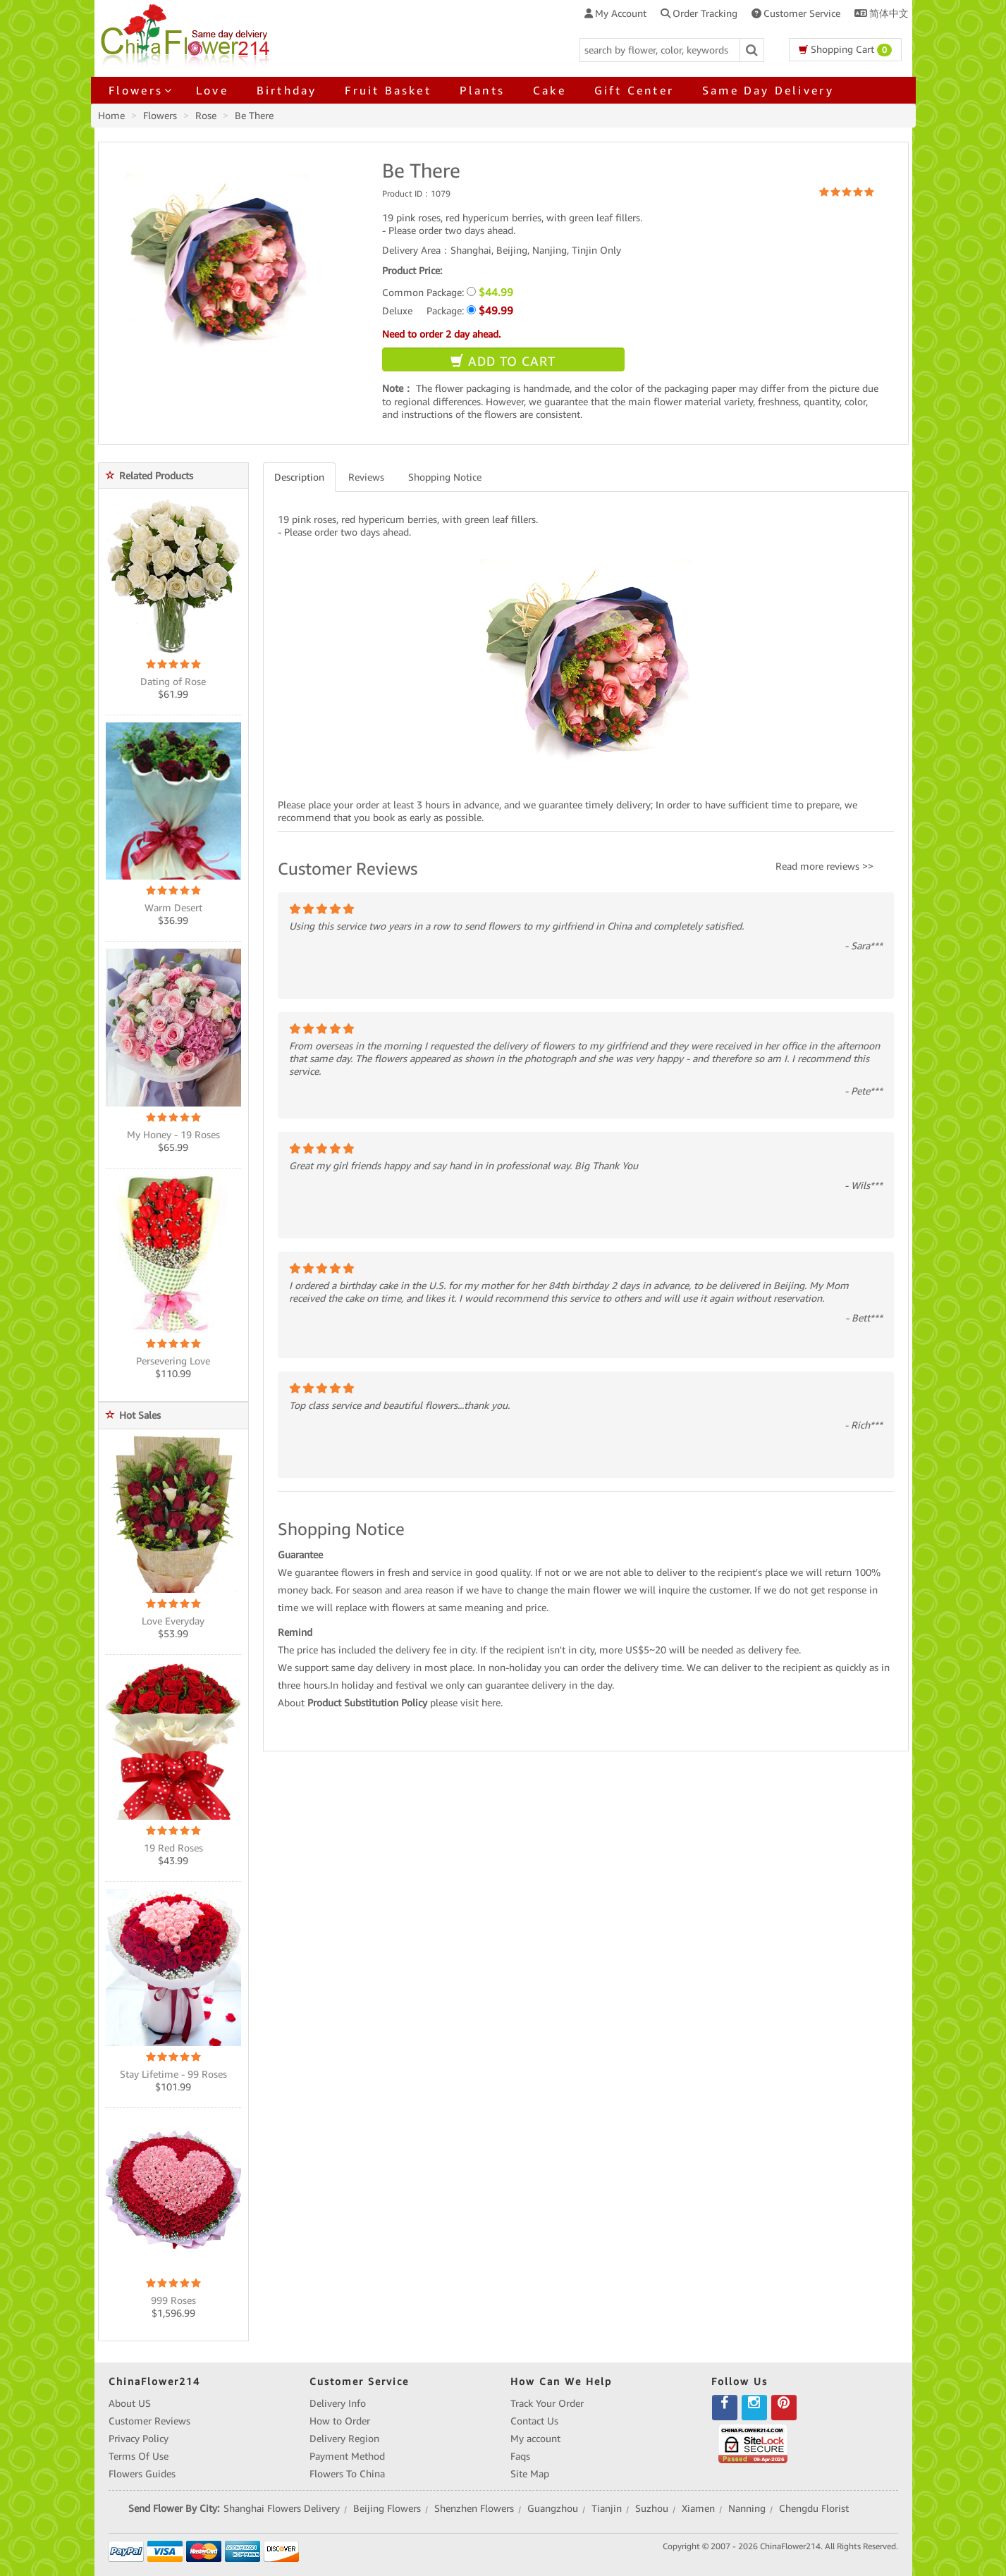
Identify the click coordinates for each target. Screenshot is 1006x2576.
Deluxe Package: (447, 310)
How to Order (339, 2421)
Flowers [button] (138, 90)
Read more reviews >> (824, 866)
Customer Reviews (149, 2421)
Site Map (529, 2473)
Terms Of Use (138, 2456)
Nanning (747, 2508)
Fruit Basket (388, 90)
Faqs (520, 2456)
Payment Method (347, 2456)
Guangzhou (552, 2508)
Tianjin (606, 2508)
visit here (480, 1702)
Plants (482, 90)
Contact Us (534, 2421)
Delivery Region (344, 2438)
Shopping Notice (444, 477)
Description (299, 477)
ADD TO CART (503, 361)
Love (212, 90)
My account (535, 2438)
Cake (549, 90)
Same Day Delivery (768, 90)
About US (130, 2403)
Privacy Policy (138, 2438)
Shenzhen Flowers (474, 2508)
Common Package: (447, 292)
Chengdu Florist (814, 2508)
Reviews (366, 477)
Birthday (287, 90)
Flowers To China (347, 2473)
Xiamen (698, 2508)
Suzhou (651, 2508)
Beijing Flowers (387, 2508)
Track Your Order (547, 2403)
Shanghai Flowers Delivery (281, 2508)
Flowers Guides (142, 2473)
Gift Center (634, 90)
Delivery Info (337, 2403)
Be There (254, 115)
